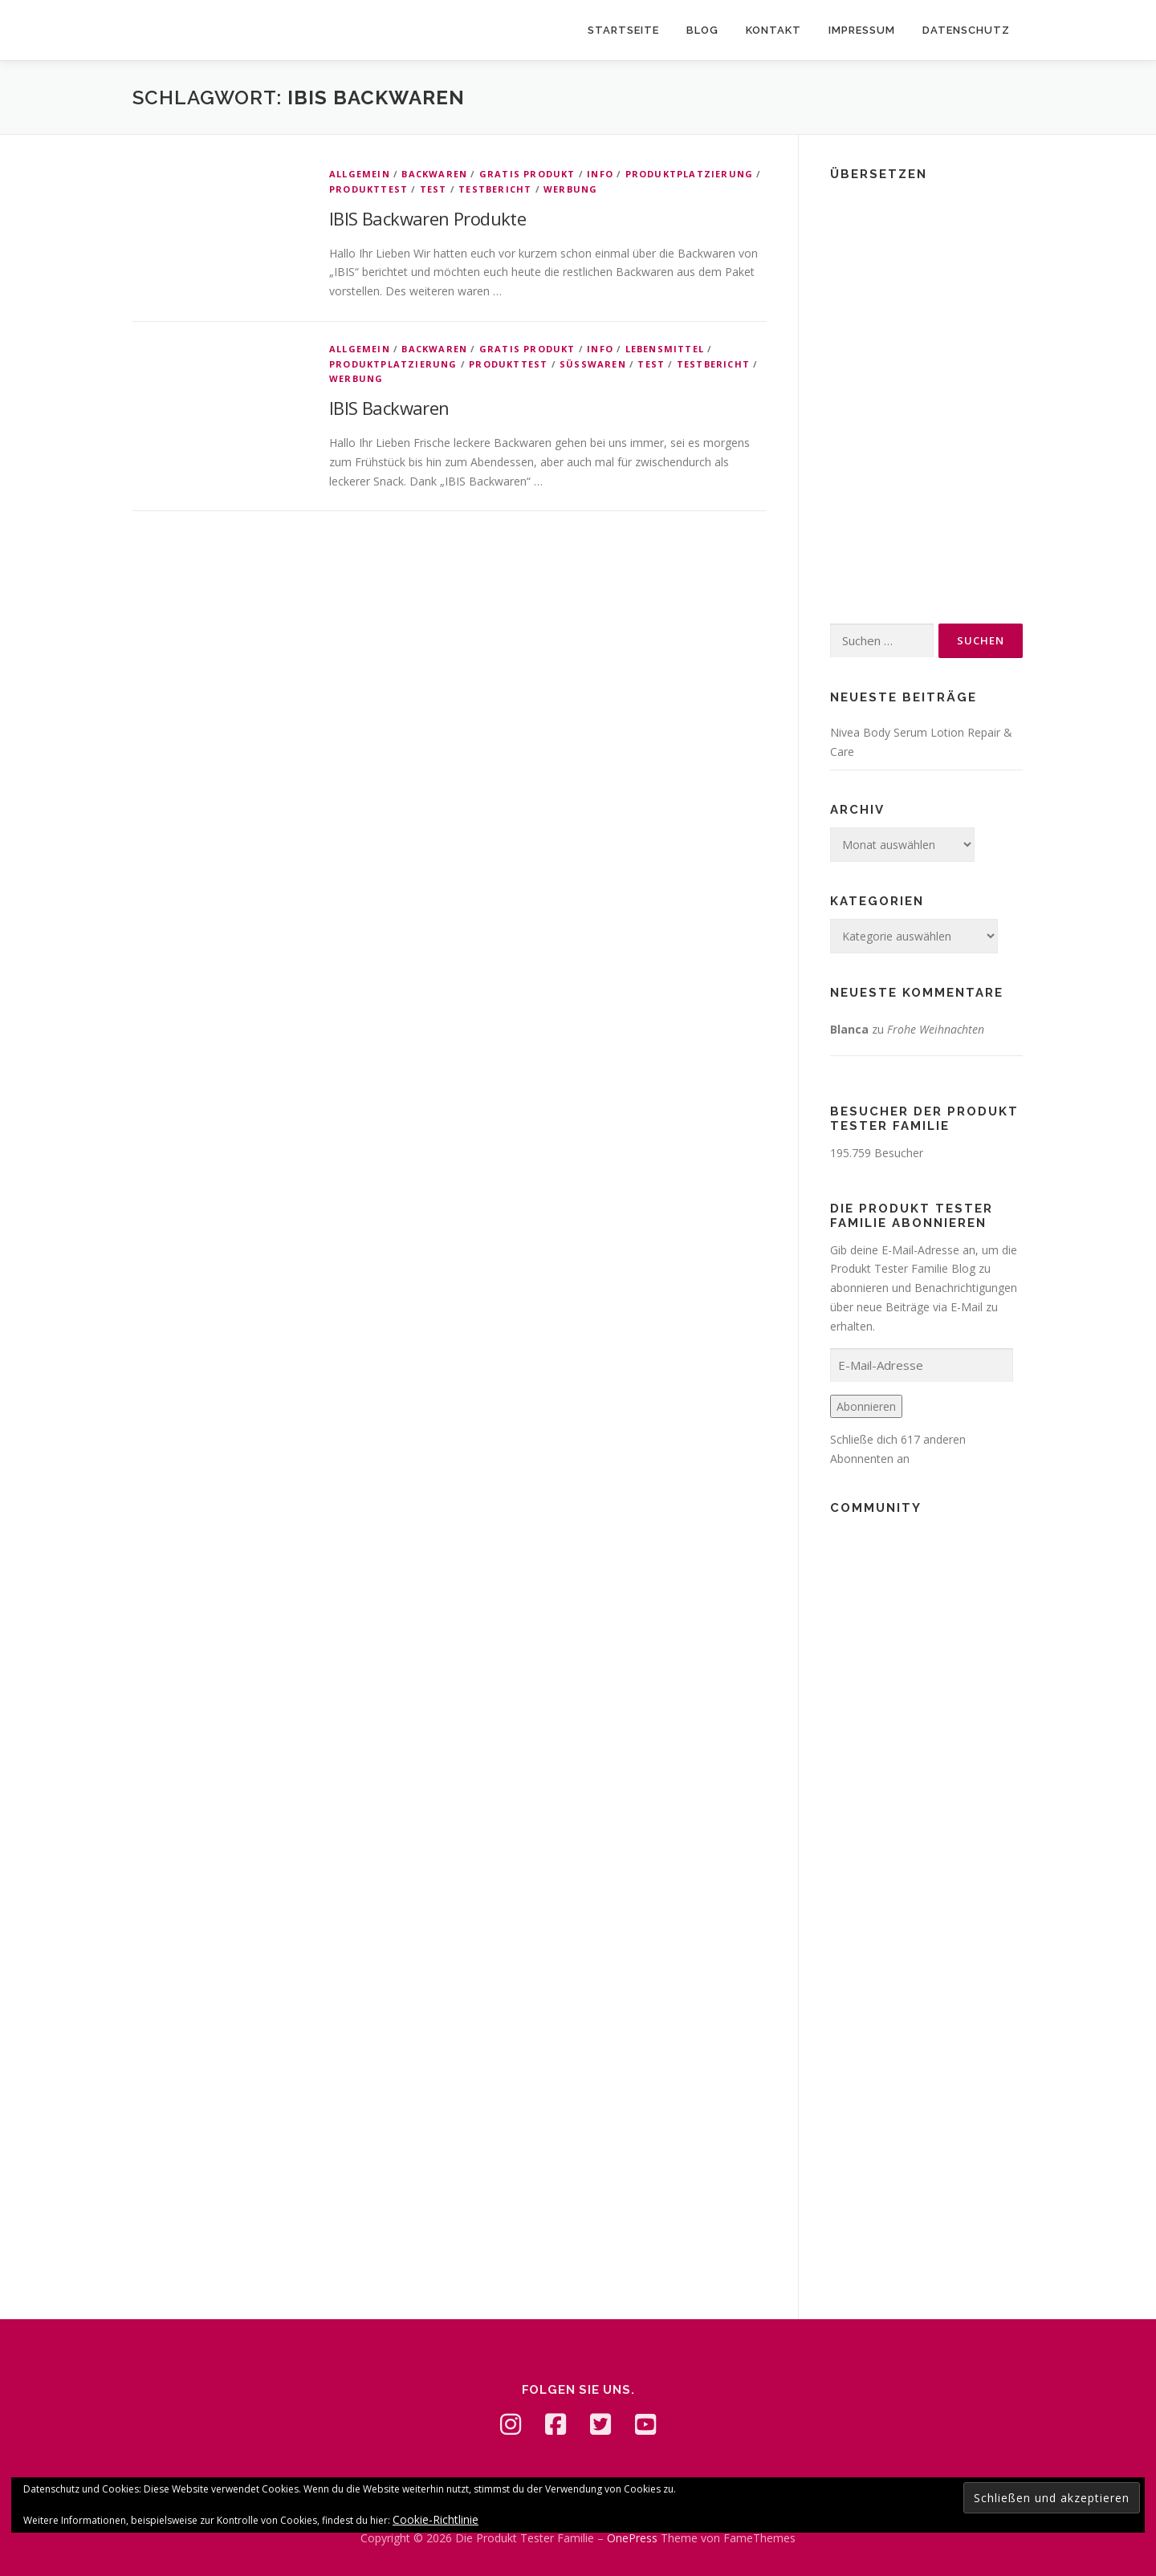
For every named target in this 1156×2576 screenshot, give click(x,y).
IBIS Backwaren (389, 408)
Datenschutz (966, 30)
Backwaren (434, 174)
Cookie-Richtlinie (435, 2519)
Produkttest (368, 189)
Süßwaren (593, 364)
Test (433, 189)
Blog (702, 30)
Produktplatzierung (689, 174)
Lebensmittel (664, 349)
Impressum (861, 30)
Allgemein (359, 174)
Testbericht (494, 189)
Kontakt (773, 30)
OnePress (632, 2538)
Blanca (849, 1029)
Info (600, 174)
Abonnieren (866, 1406)
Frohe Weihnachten (935, 1029)
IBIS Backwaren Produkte (427, 218)
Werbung (570, 189)
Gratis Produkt (527, 174)
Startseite (623, 30)
